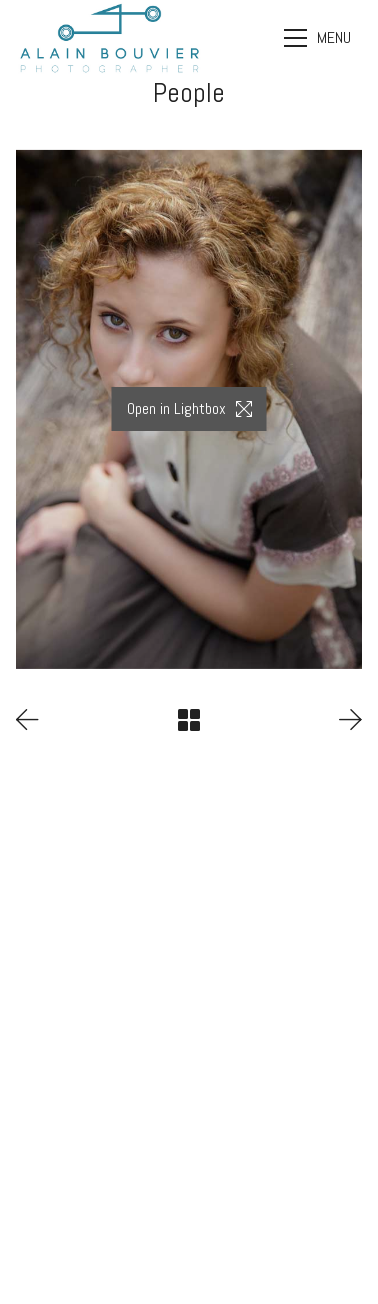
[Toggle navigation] (320, 37)
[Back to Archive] (189, 720)
